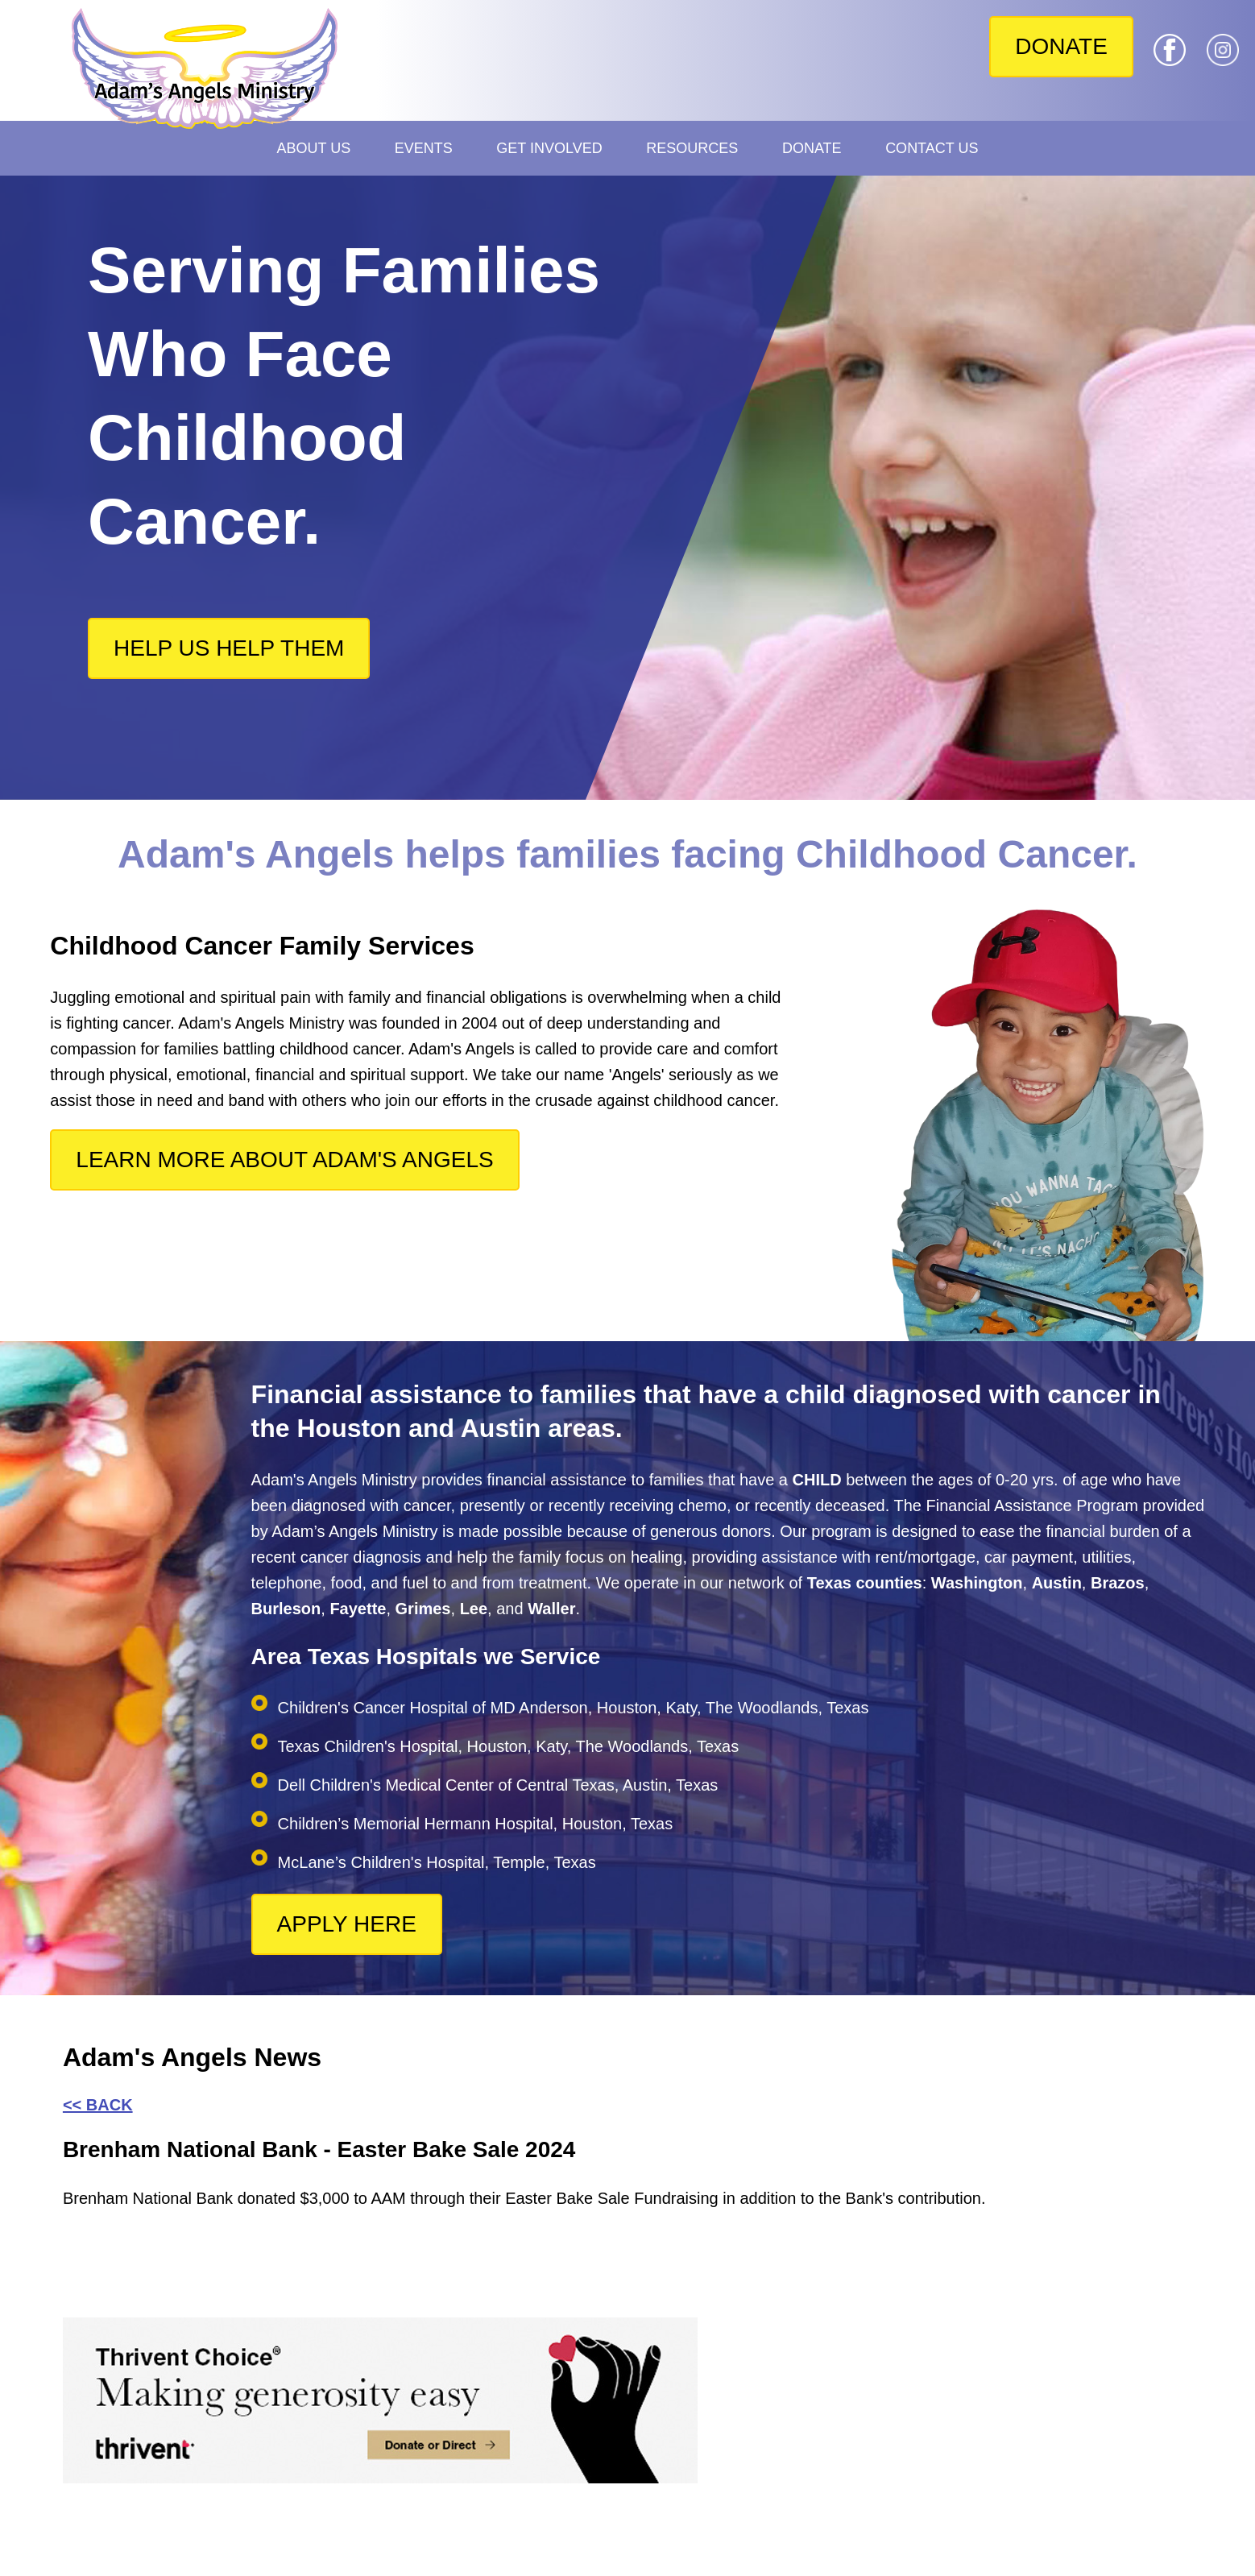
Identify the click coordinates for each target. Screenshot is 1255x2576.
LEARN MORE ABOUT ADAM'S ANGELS (284, 1159)
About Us (314, 148)
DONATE (1061, 46)
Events (424, 148)
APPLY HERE (346, 1923)
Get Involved (549, 148)
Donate (812, 148)
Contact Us (931, 148)
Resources (692, 148)
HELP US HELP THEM (229, 648)
